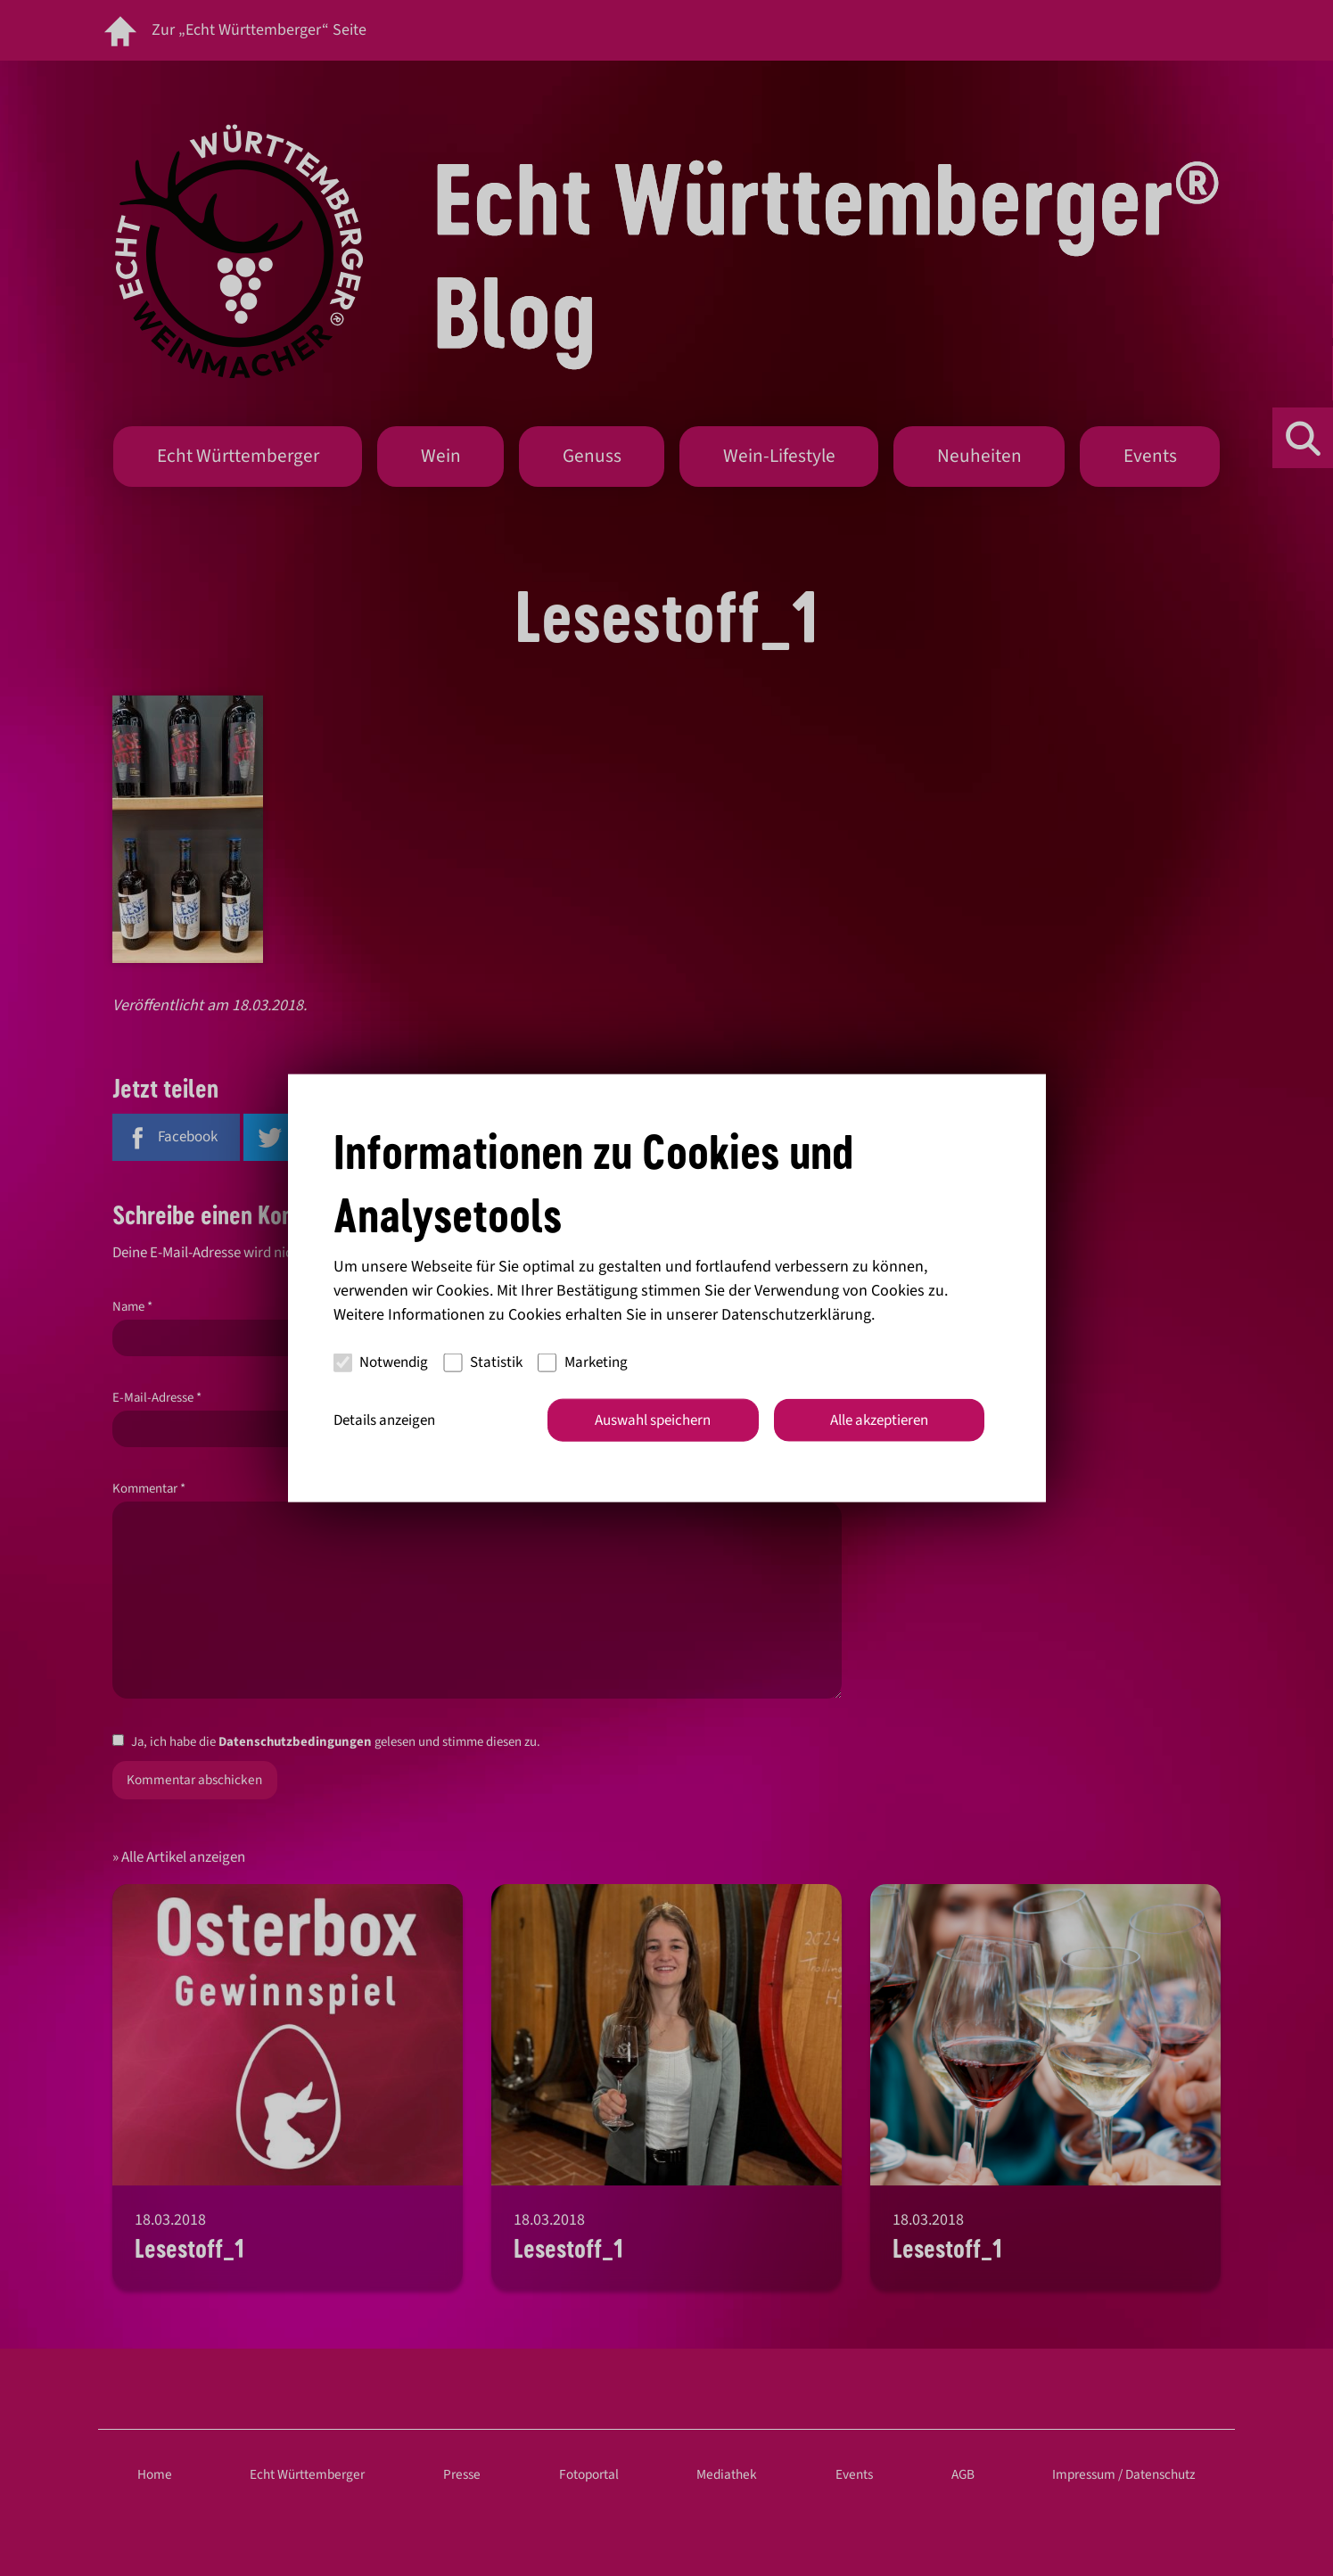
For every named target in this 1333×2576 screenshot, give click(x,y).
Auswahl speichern (653, 1419)
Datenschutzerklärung (796, 1314)
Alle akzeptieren (879, 1419)
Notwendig (381, 1362)
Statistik (483, 1362)
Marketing (583, 1362)
